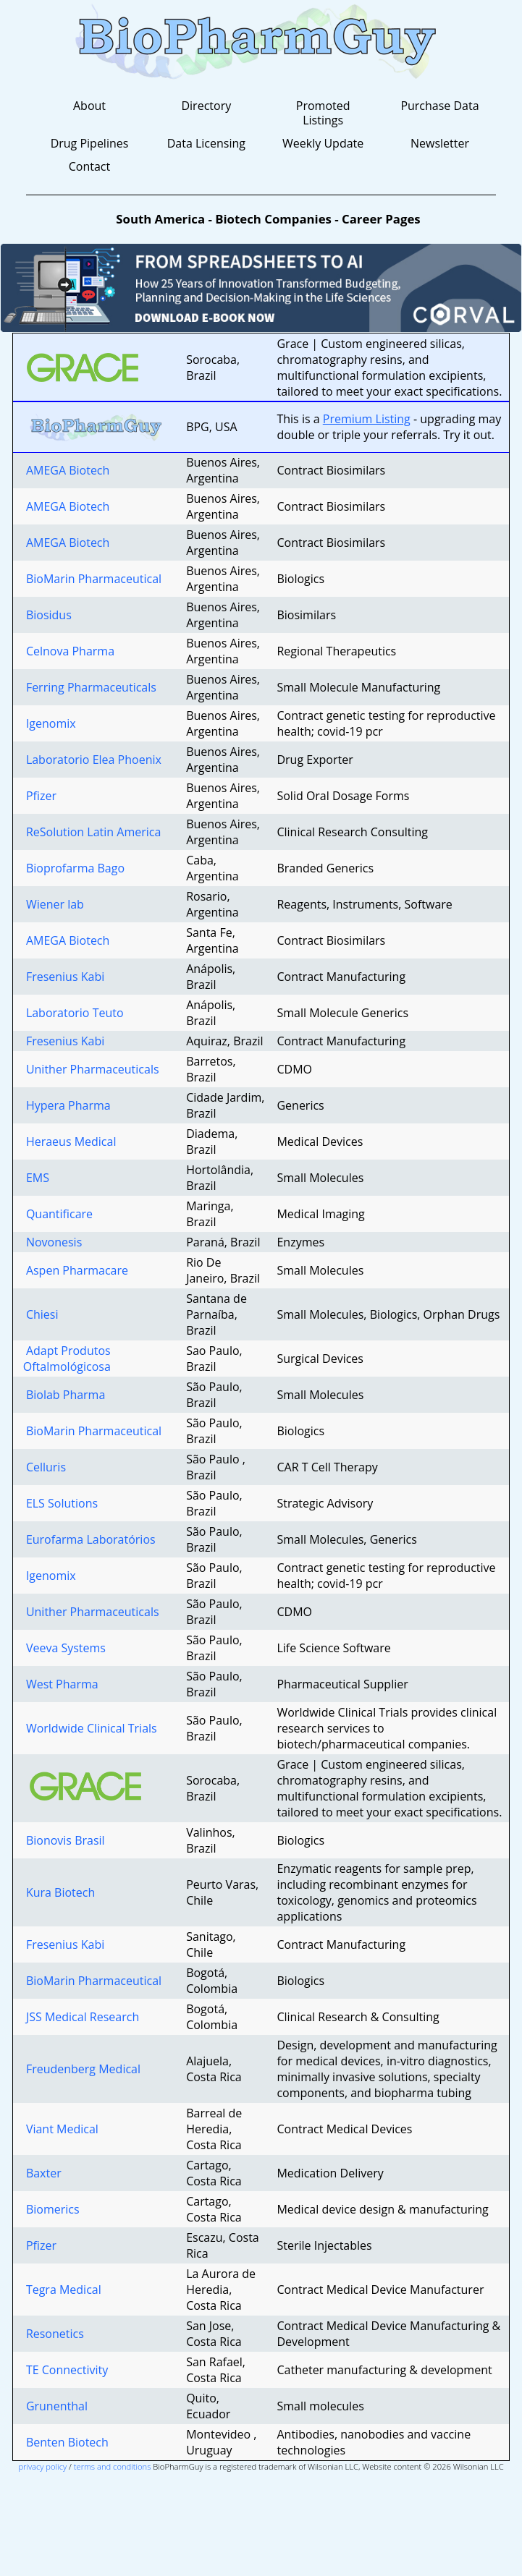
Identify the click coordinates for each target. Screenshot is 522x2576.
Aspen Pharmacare (75, 1270)
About (89, 106)
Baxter (42, 2173)
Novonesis (53, 1242)
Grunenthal (55, 2406)
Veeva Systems (64, 1648)
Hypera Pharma (67, 1105)
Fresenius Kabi (64, 977)
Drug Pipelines (90, 143)
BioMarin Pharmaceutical (92, 579)
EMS (36, 1178)
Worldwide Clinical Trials (90, 1728)
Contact (89, 166)
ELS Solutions (60, 1503)
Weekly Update (322, 143)
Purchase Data (439, 106)
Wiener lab (53, 904)
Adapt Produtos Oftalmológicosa (67, 1358)
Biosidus (47, 615)
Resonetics (53, 2334)
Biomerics (51, 2209)
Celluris (44, 1467)
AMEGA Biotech (66, 470)
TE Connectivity (65, 2370)
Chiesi (41, 1314)
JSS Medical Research (81, 2017)
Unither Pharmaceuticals (91, 1069)
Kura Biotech (59, 1892)
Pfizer (39, 796)
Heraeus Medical (70, 1141)
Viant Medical (60, 2129)
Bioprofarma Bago (74, 868)
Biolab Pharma (64, 1395)
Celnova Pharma (68, 651)
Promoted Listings (323, 113)
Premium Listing (367, 419)
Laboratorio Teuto (73, 1013)
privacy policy (42, 2466)
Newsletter (440, 143)
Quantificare (58, 1214)
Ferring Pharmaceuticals (89, 687)
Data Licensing (206, 143)
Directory (206, 106)
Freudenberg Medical (81, 2069)
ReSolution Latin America (92, 832)
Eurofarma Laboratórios (89, 1539)
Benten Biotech (66, 2442)
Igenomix (49, 723)
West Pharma (60, 1684)
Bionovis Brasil (64, 1840)
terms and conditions (112, 2466)
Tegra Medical (62, 2289)
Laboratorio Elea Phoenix (92, 760)
